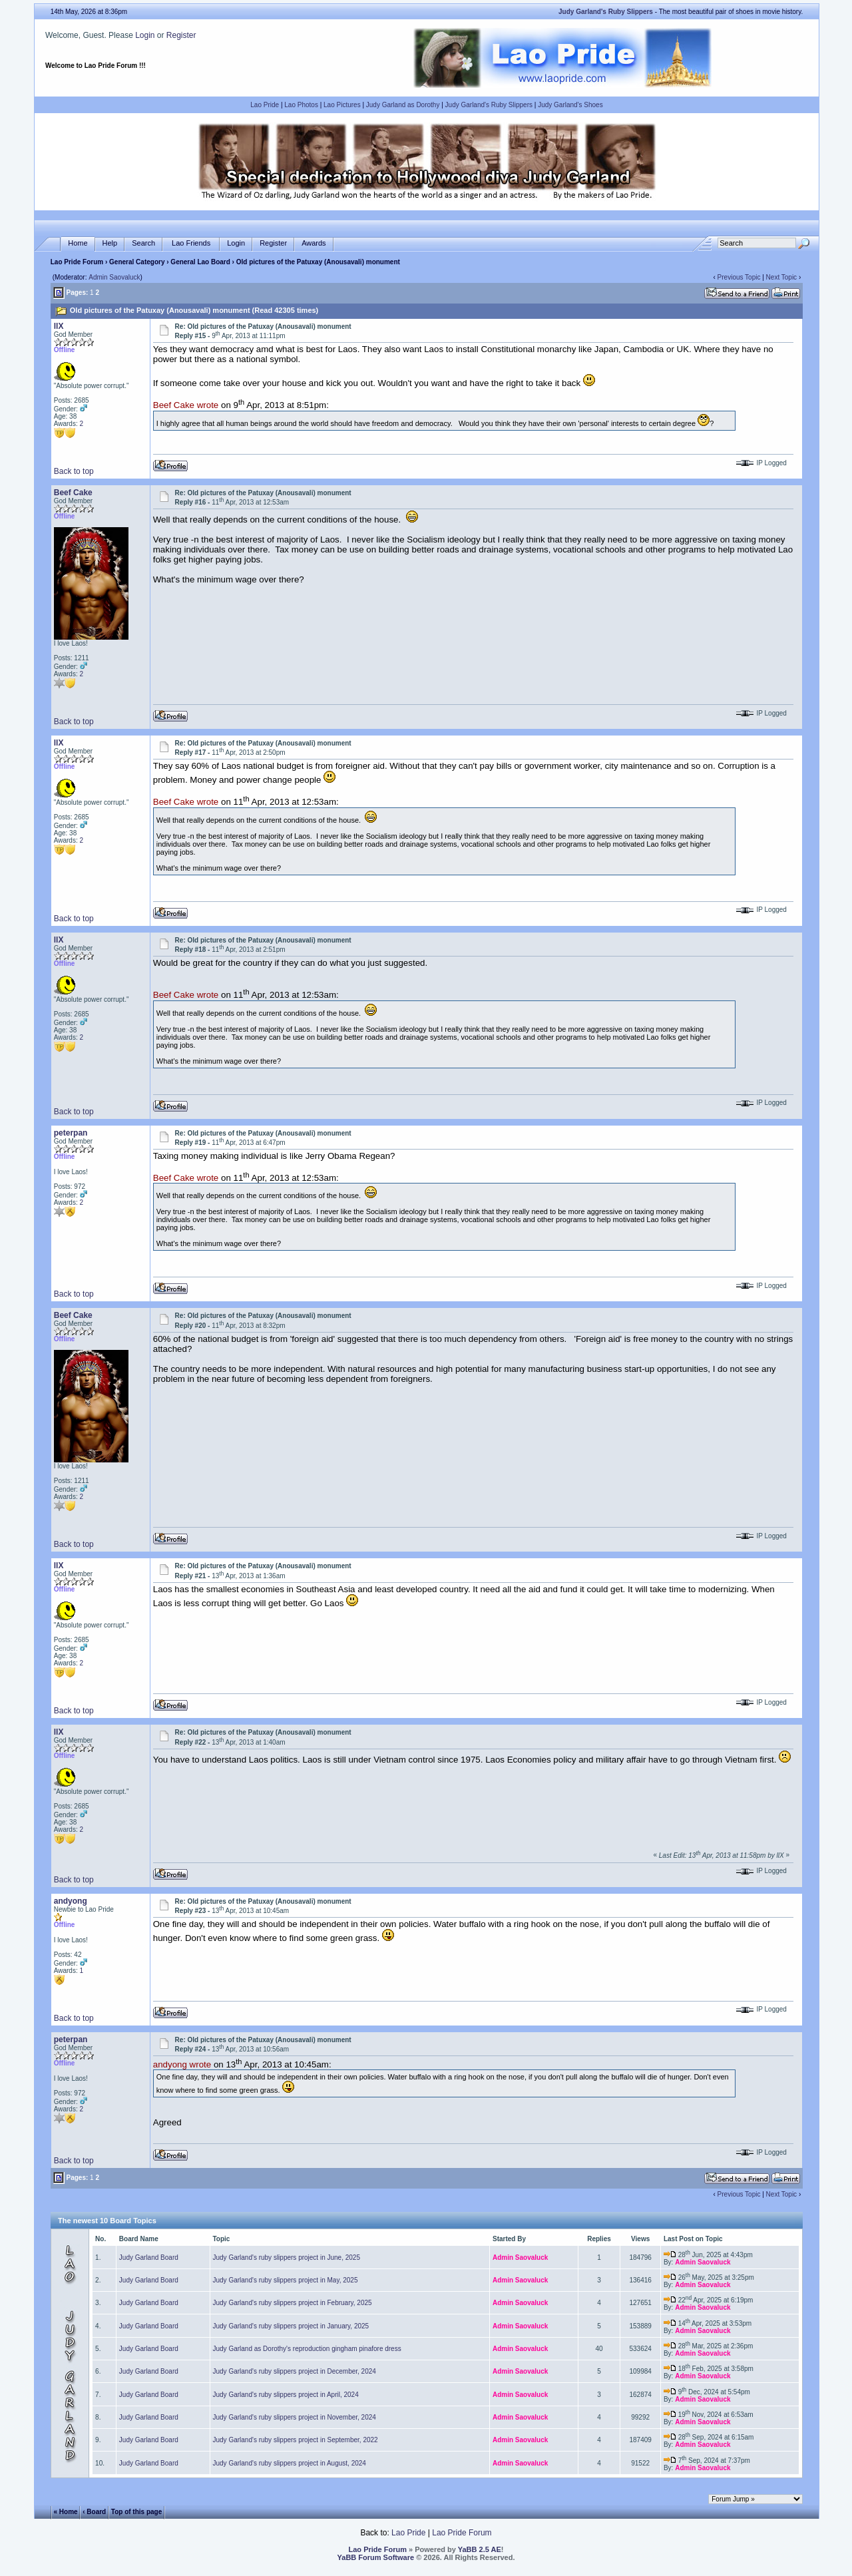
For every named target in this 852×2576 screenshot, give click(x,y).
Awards (313, 243)
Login (144, 35)
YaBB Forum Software (376, 2557)
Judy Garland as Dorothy (403, 104)
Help (110, 243)
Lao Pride (264, 104)
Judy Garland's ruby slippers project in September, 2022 (295, 2440)
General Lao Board (201, 262)
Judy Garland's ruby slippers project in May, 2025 (285, 2280)
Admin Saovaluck (114, 277)
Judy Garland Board (148, 2257)
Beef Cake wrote (186, 406)
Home (77, 243)
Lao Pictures (342, 104)
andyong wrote (182, 2064)
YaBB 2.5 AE (479, 2549)
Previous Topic (739, 277)
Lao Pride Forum (77, 262)
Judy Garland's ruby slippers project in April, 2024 (286, 2394)
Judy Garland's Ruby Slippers (488, 104)
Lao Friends (191, 243)
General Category (136, 262)
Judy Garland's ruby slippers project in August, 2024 (289, 2463)
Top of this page (136, 2511)
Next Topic (781, 277)
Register (181, 35)
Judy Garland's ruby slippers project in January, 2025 (291, 2326)
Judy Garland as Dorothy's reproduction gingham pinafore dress (307, 2348)
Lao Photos (301, 104)
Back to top (74, 471)
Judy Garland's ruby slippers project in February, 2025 (292, 2302)
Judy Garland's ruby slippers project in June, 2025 (286, 2257)
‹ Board (94, 2511)
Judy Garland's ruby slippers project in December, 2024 (294, 2371)
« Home (66, 2511)
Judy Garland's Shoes (570, 104)
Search (143, 243)
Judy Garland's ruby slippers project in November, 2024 (294, 2417)
